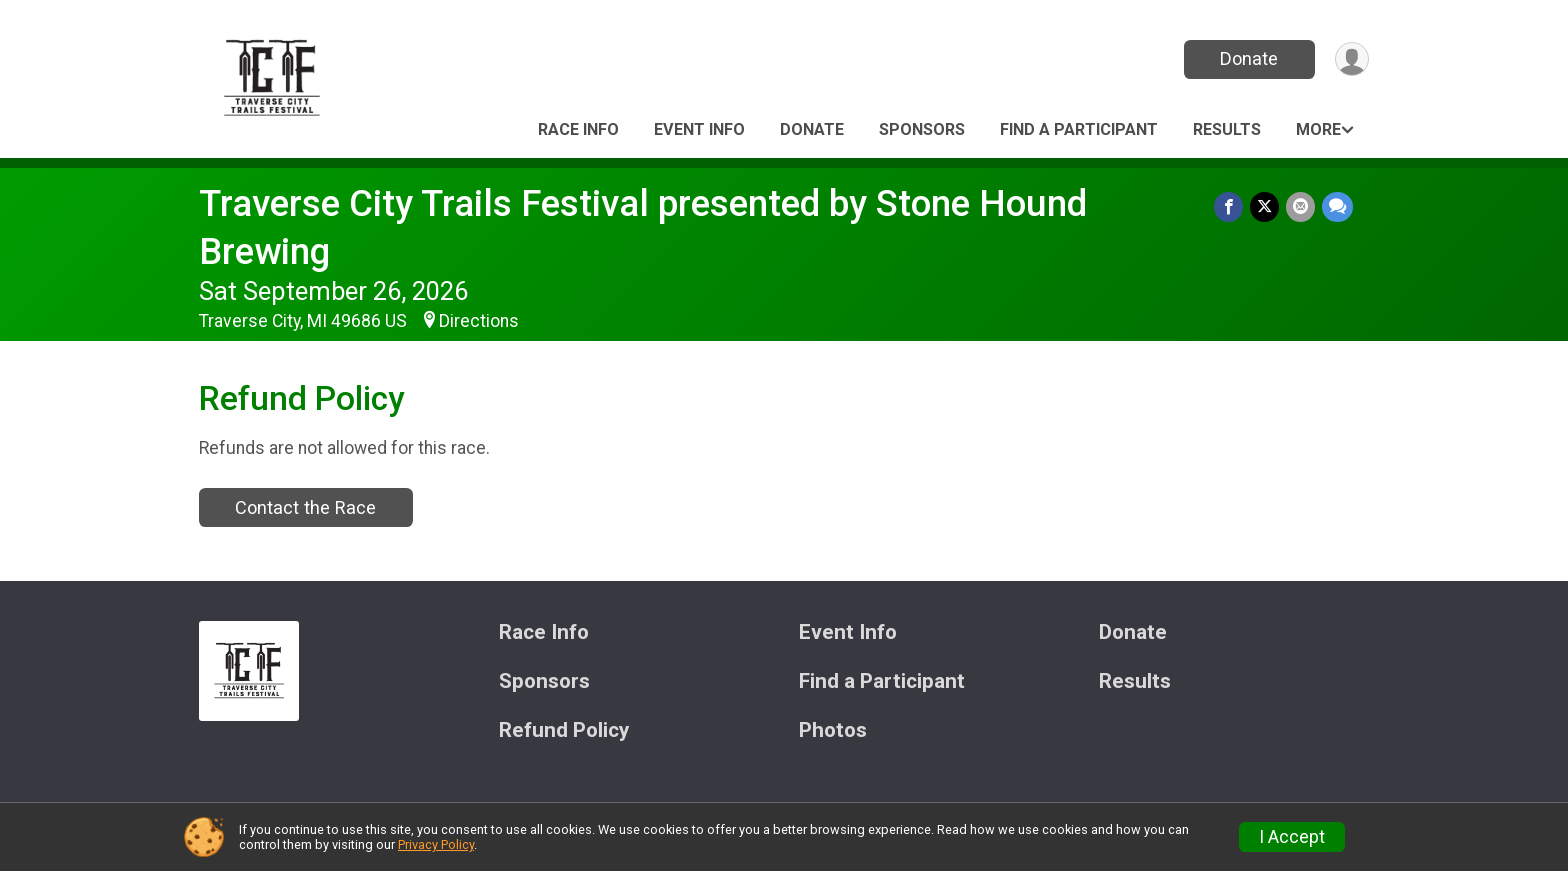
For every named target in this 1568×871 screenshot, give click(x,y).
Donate (1247, 58)
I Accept (1292, 837)
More (1318, 129)
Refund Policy (564, 730)
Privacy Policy (436, 844)
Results (1227, 129)
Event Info (699, 129)
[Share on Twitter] (1266, 207)
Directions (479, 321)
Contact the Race (305, 507)
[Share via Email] (1301, 207)
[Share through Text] (1337, 207)
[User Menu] (1350, 59)
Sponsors (922, 129)
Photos (833, 730)
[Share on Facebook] (1231, 207)
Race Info (578, 129)
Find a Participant (1079, 129)
